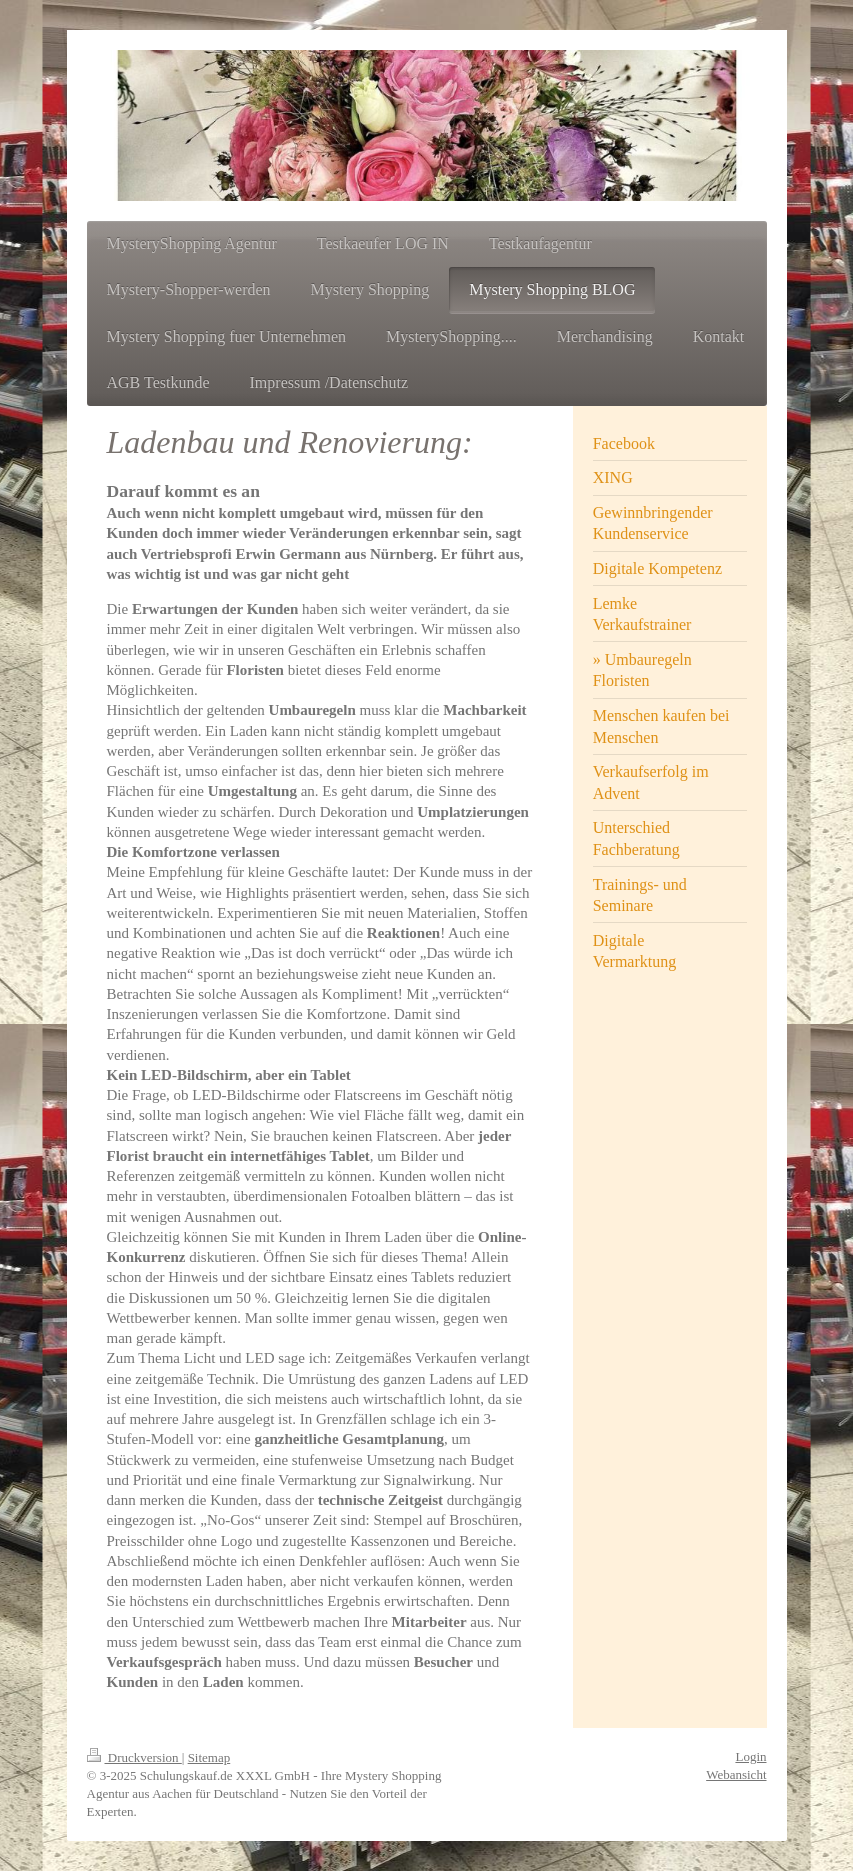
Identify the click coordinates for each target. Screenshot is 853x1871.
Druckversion (134, 1757)
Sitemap (209, 1757)
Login (750, 1756)
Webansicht (736, 1774)
